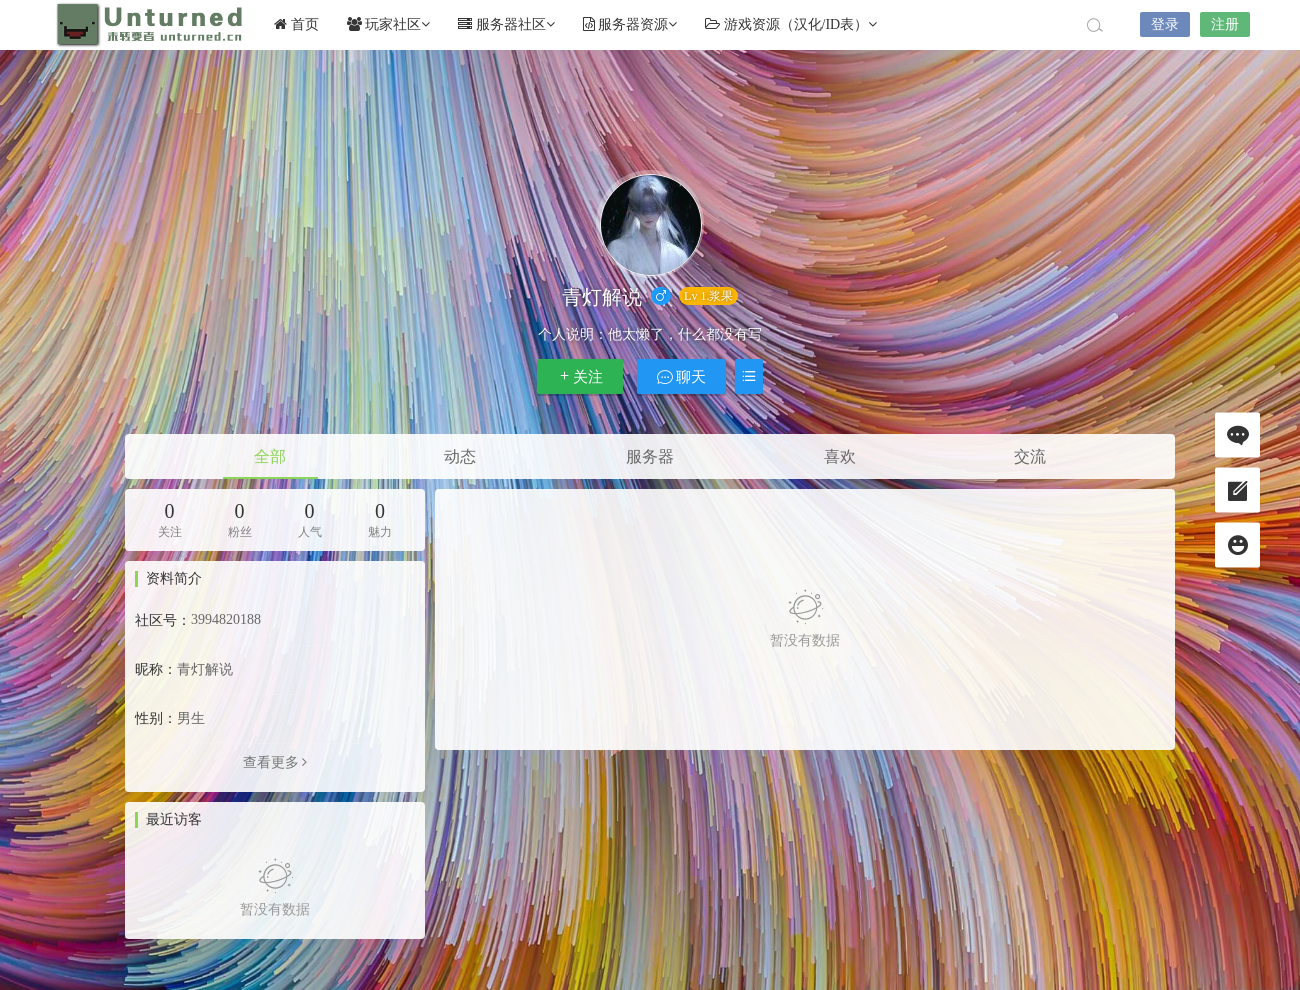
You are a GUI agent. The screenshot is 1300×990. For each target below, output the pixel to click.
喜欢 (840, 456)
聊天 (682, 376)
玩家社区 (389, 24)
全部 (270, 456)
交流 (1030, 456)
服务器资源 (630, 24)
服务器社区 (506, 24)
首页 (296, 24)
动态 (460, 456)
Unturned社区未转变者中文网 (150, 25)
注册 (1225, 24)
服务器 (650, 456)
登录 (1165, 24)
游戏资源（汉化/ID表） (791, 24)
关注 (580, 376)
